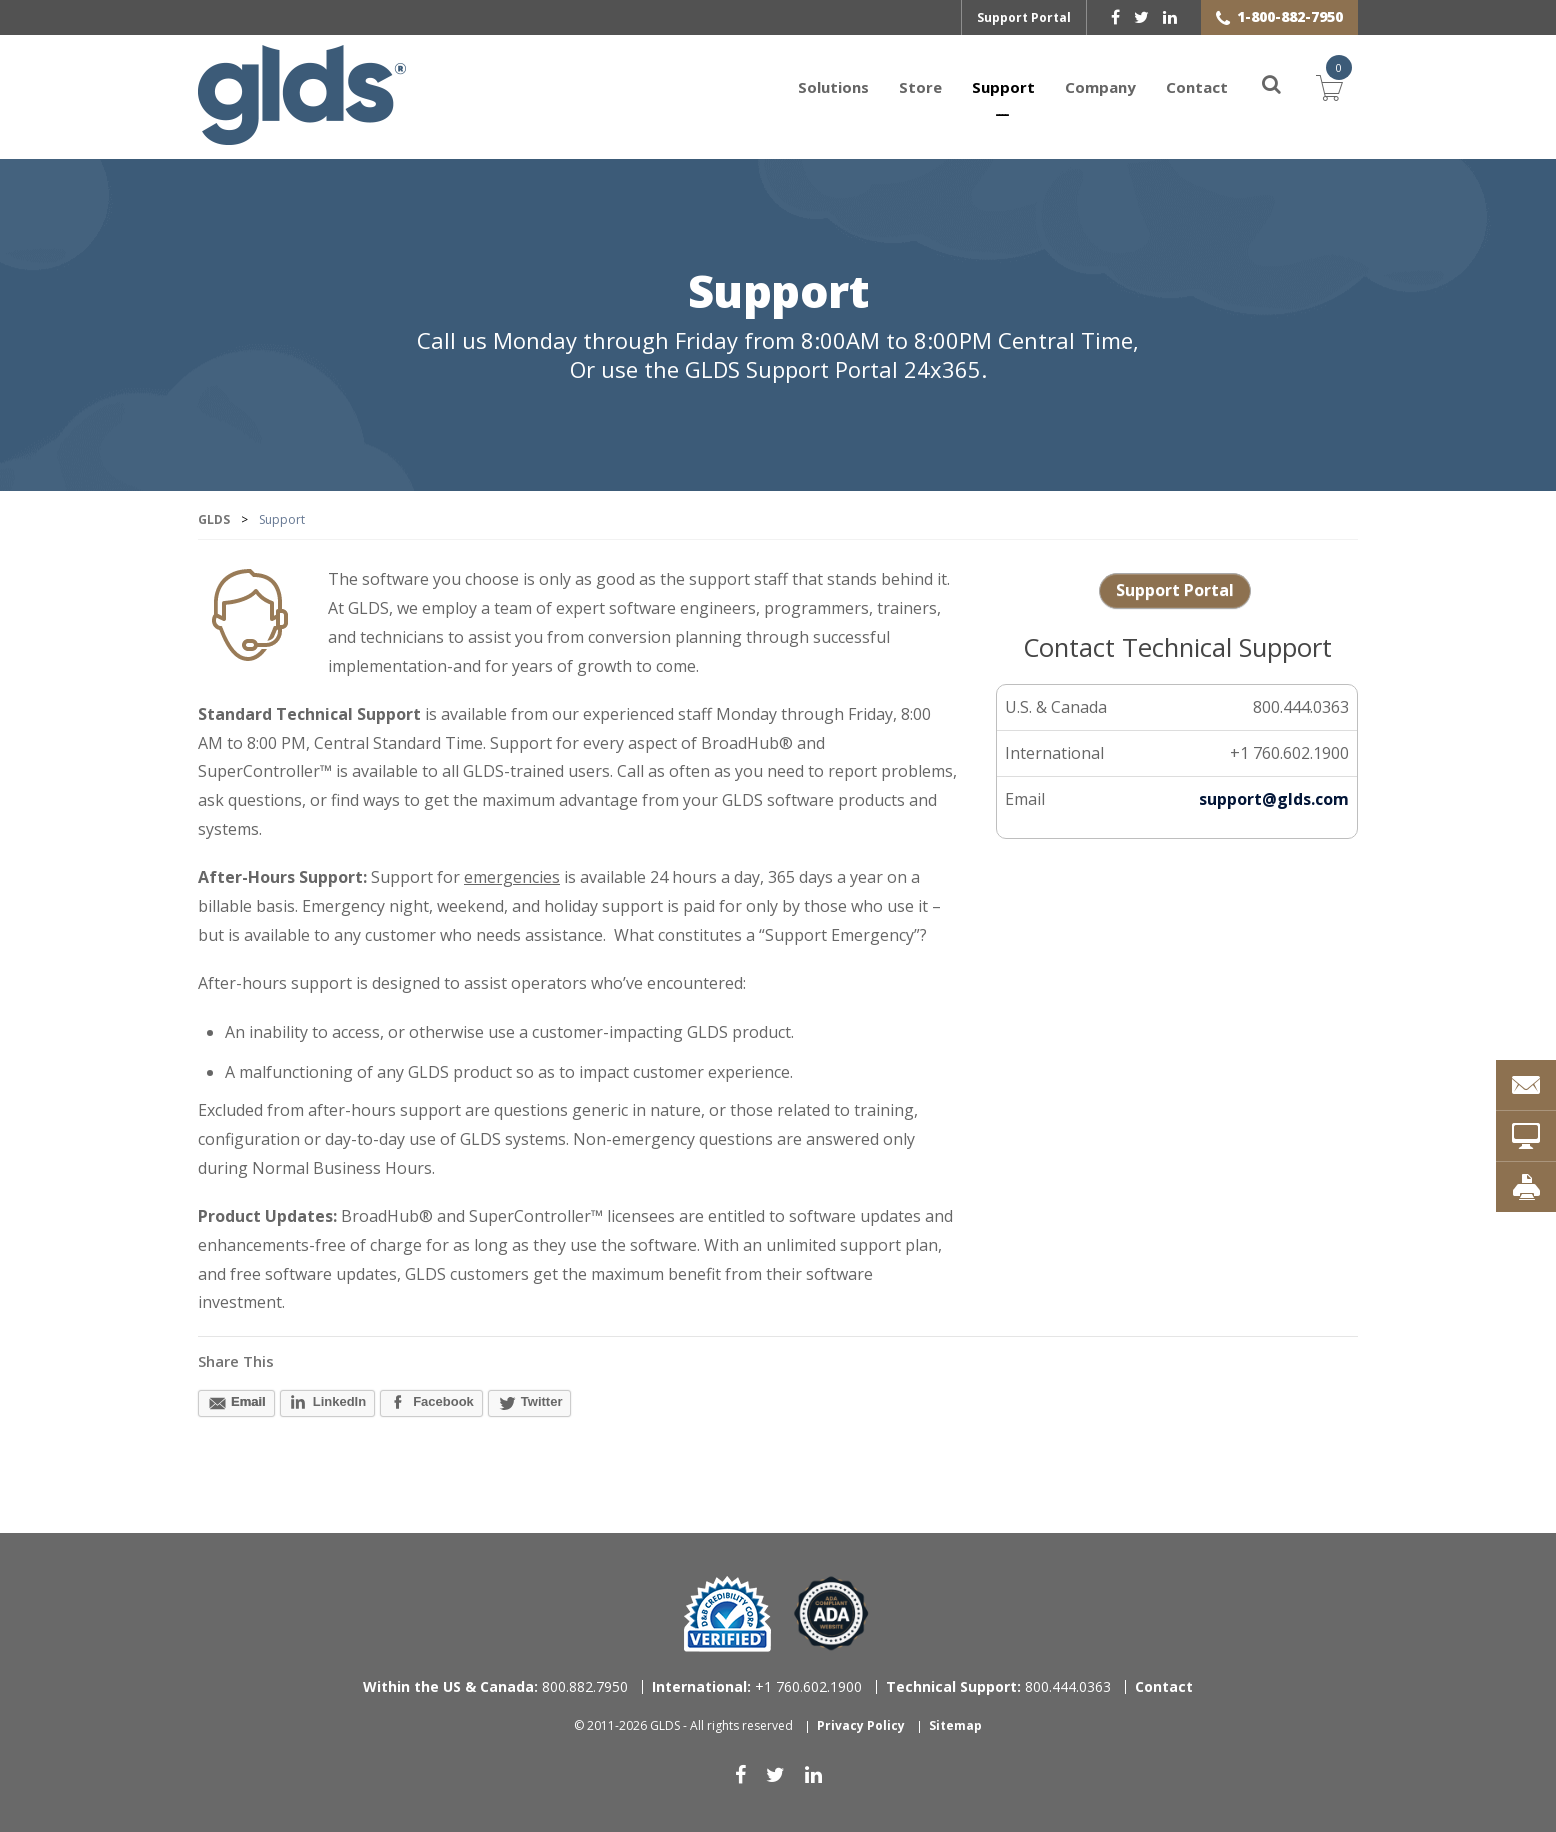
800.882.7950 (495, 1686)
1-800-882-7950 (1290, 16)
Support (1003, 87)
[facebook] (1115, 17)
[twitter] (1141, 17)
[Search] (1260, 87)
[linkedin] (1170, 17)
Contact (1197, 87)
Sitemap (955, 1725)
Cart (1330, 85)
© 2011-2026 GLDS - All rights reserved (683, 1725)
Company (1100, 87)
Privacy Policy (861, 1725)
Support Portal (1024, 17)
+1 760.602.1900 (757, 1686)
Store (920, 87)
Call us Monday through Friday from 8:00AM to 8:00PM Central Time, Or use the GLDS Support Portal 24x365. (778, 355)
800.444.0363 (998, 1686)
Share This (236, 1361)
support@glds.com (1274, 799)
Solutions (833, 87)
